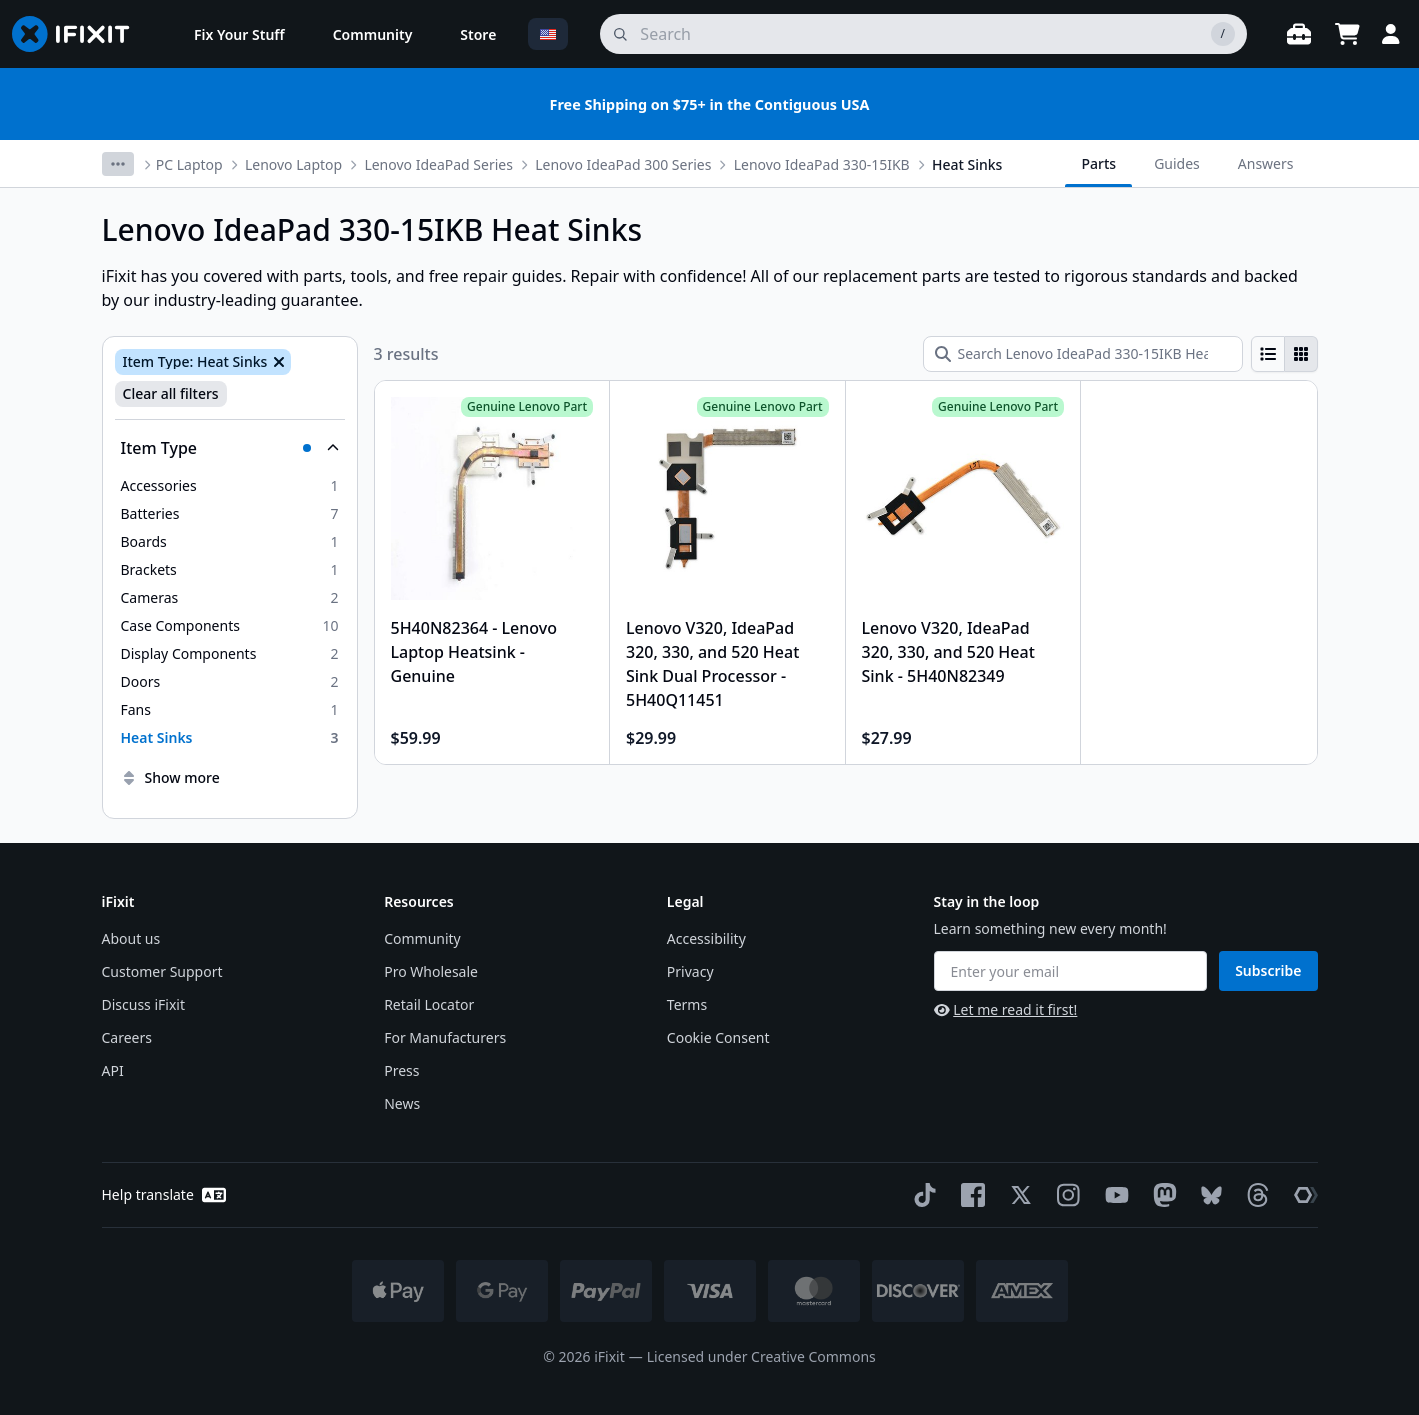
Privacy (690, 971)
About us (131, 938)
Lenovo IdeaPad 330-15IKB (822, 164)
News (402, 1103)
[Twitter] (1017, 1195)
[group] (1284, 354)
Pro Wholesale (431, 971)
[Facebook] (969, 1195)
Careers (127, 1037)
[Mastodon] (1161, 1195)
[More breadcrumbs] (118, 164)
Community (422, 938)
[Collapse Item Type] (230, 448)
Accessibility (706, 938)
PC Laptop (189, 164)
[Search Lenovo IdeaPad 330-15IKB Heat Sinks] (1083, 354)
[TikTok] (921, 1195)
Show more (170, 777)
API (113, 1070)
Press (401, 1070)
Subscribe (1268, 970)
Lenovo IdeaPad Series (438, 164)
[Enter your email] (1071, 971)
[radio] (1268, 354)
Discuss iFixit (144, 1004)
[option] (230, 486)
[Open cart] (1347, 34)
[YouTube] (1113, 1195)
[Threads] (1254, 1195)
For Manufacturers (445, 1037)
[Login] (1391, 34)
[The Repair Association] (1302, 1195)
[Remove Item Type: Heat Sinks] (277, 362)
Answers (1266, 163)
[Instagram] (1065, 1195)
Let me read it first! (1006, 1009)
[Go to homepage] (79, 34)
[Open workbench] (1299, 34)
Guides (1177, 163)
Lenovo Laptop (293, 164)
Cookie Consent (718, 1037)
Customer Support (162, 971)
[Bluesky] (1207, 1195)
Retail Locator (429, 1004)
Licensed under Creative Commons (761, 1356)
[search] (923, 34)
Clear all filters (171, 393)
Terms (687, 1004)
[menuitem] (239, 34)
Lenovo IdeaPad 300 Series (623, 164)
